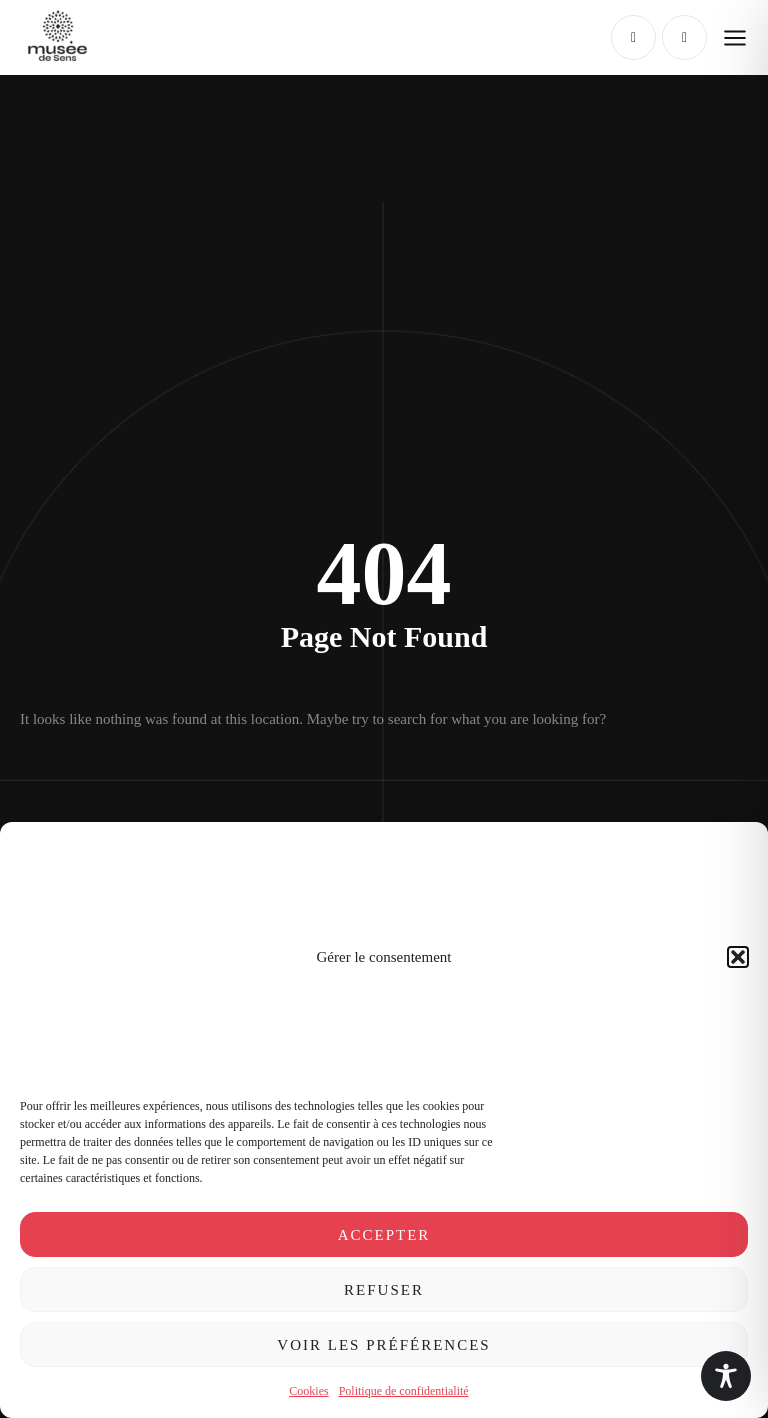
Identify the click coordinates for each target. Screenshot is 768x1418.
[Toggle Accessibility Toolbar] (726, 1376)
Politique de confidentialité (404, 1391)
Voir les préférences (383, 1345)
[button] (738, 957)
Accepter (384, 1235)
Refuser (384, 1290)
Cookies (308, 1391)
